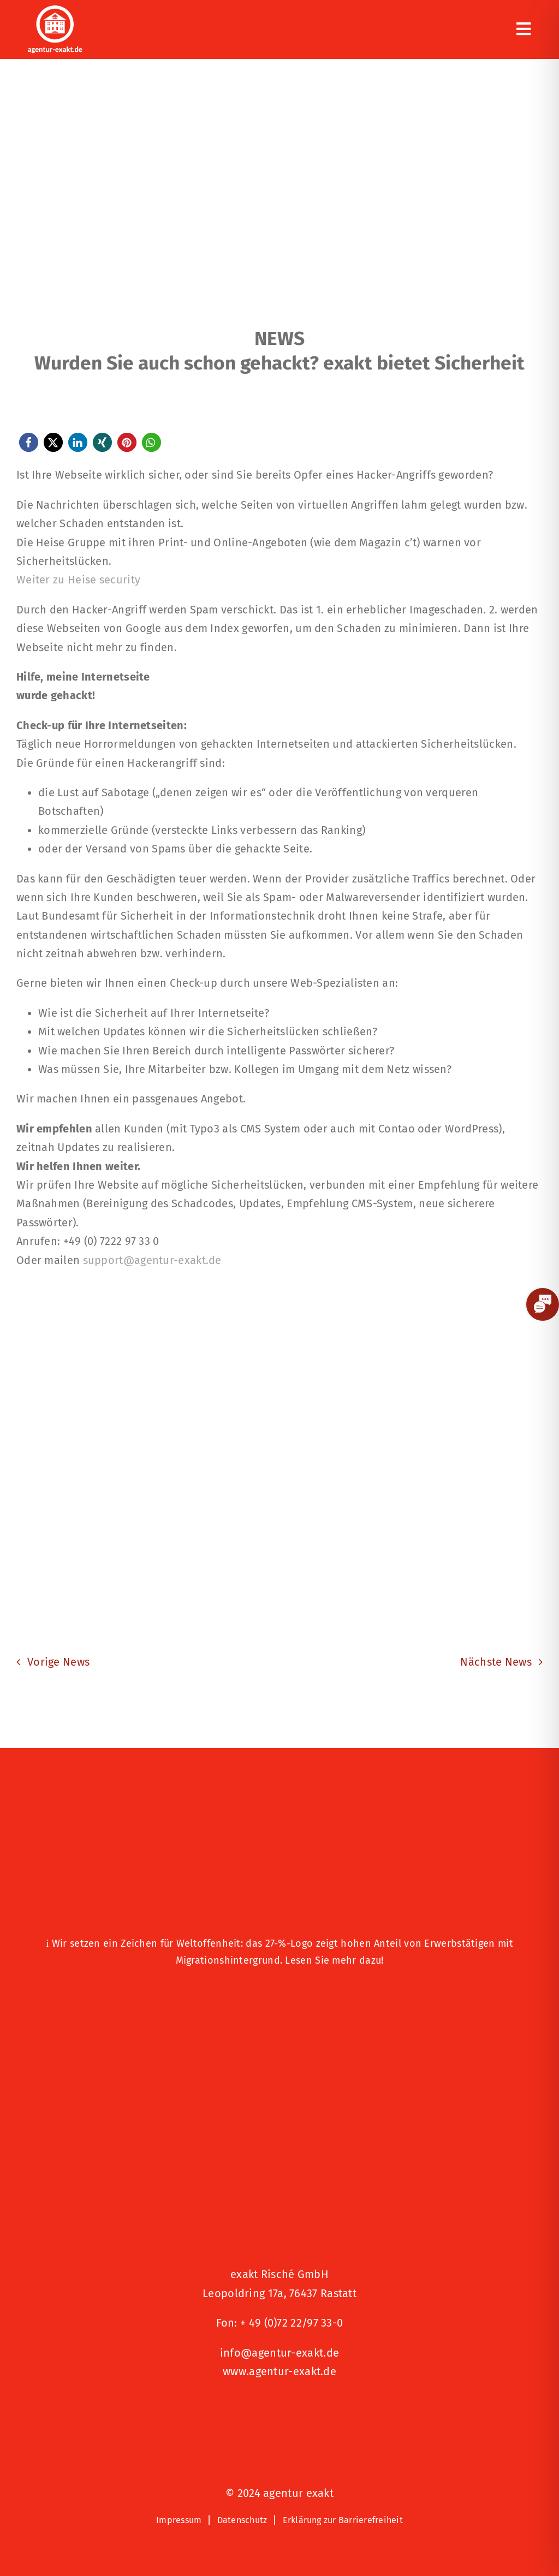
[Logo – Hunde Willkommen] (279, 1995)
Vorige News (58, 1661)
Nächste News (496, 1661)
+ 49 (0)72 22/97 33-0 (291, 2322)
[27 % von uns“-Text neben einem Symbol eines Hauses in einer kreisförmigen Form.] (279, 1829)
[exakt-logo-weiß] (55, 10)
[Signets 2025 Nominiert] (279, 2407)
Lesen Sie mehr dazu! (334, 1960)
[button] (28, 442)
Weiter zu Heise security (78, 579)
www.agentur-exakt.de (279, 2371)
